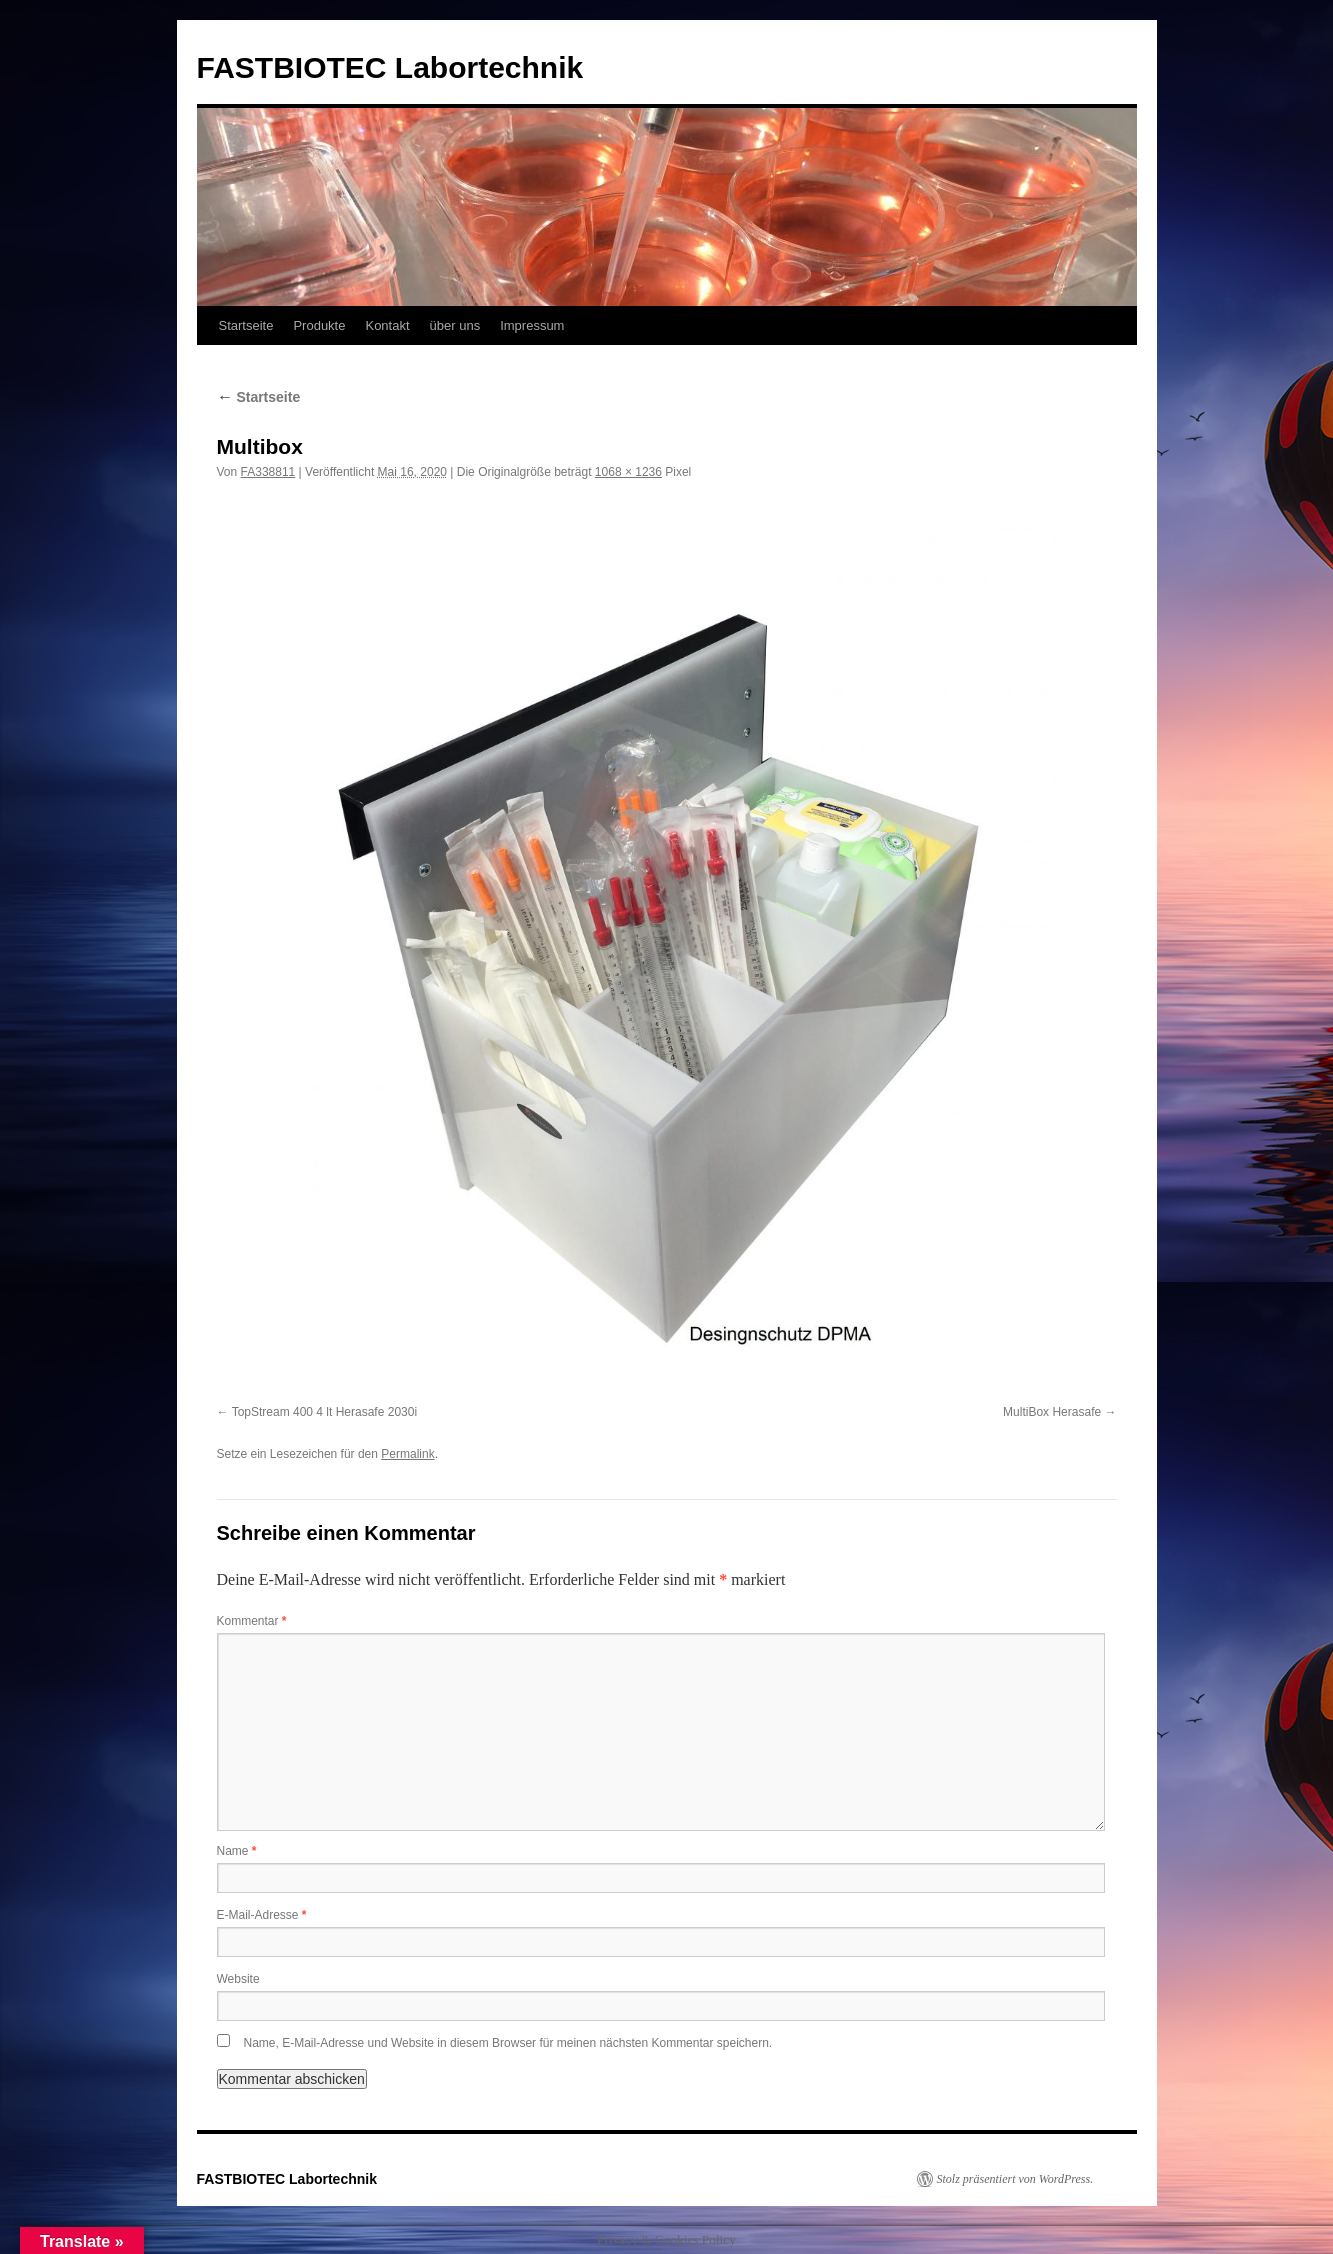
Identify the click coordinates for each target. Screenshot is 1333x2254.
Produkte (319, 325)
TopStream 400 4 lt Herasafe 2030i (324, 1412)
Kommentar (252, 1621)
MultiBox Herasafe (1052, 1412)
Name (237, 1851)
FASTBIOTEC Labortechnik (390, 67)
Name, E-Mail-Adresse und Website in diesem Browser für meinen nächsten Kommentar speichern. (508, 2043)
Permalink (407, 1454)
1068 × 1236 (628, 472)
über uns (455, 325)
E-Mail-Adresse (262, 1915)
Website (238, 1979)
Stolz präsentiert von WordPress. (1015, 2179)
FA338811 (268, 472)
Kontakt (387, 325)
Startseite (246, 325)
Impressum (532, 325)
